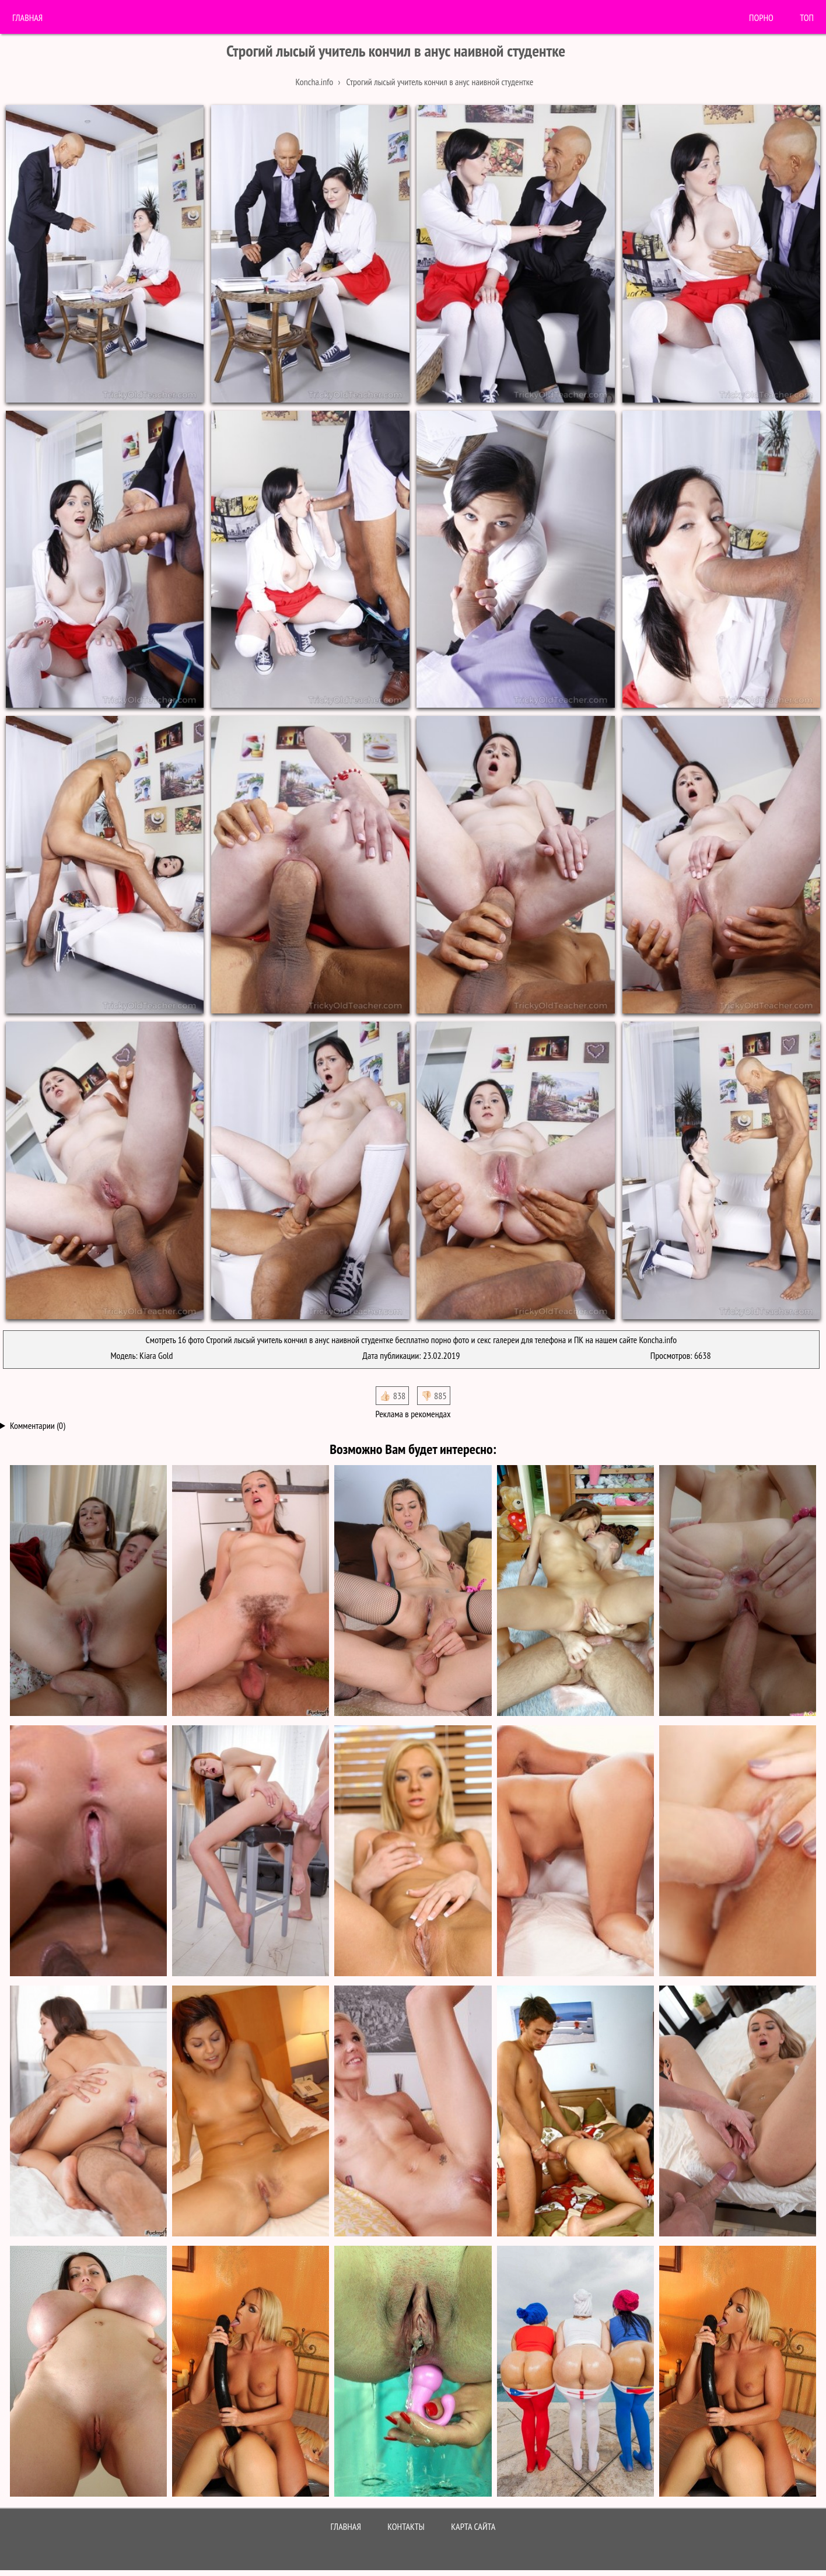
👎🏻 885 (434, 1395)
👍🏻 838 (392, 1395)
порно (761, 17)
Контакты (406, 2526)
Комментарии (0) (37, 1425)
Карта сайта (473, 2526)
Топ (807, 17)
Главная (27, 17)
